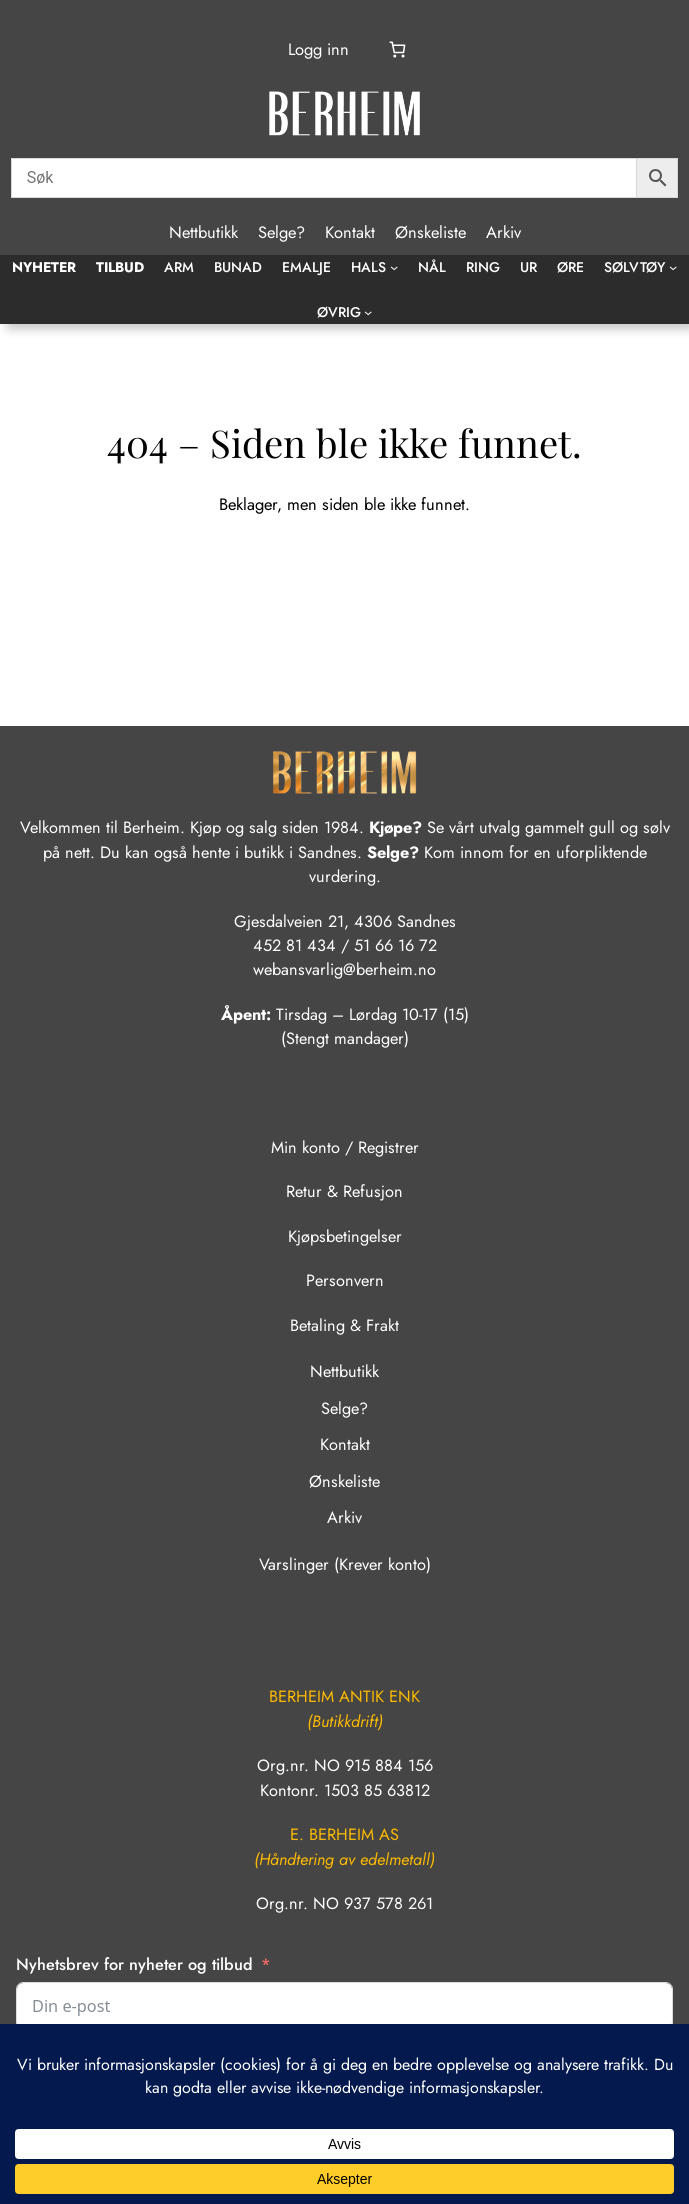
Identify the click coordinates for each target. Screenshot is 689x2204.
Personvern (345, 1280)
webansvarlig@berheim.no (344, 969)
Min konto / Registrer (345, 1147)
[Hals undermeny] (394, 267)
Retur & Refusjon (344, 1191)
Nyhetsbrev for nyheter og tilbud (134, 1964)
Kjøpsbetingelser (345, 1236)
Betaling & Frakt (344, 1325)
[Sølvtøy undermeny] (673, 267)
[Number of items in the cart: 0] (397, 48)
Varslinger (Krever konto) (345, 1564)
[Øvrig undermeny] (368, 312)
